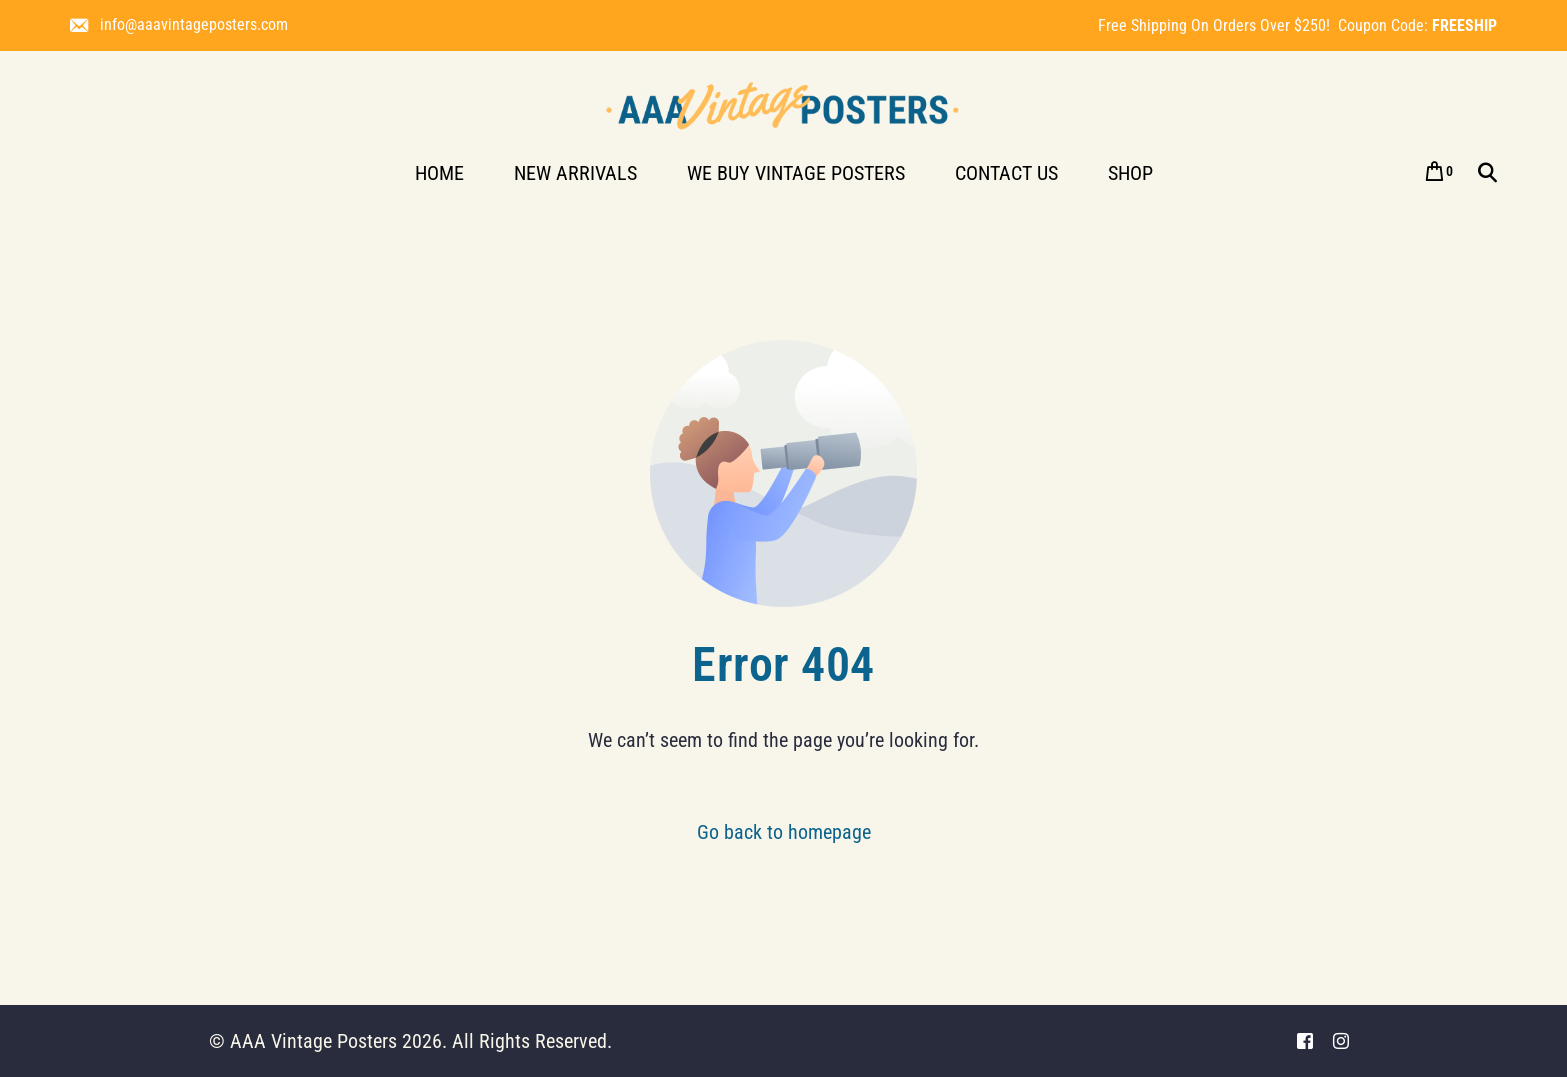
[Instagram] (1341, 1041)
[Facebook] (1305, 1041)
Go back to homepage (784, 832)
